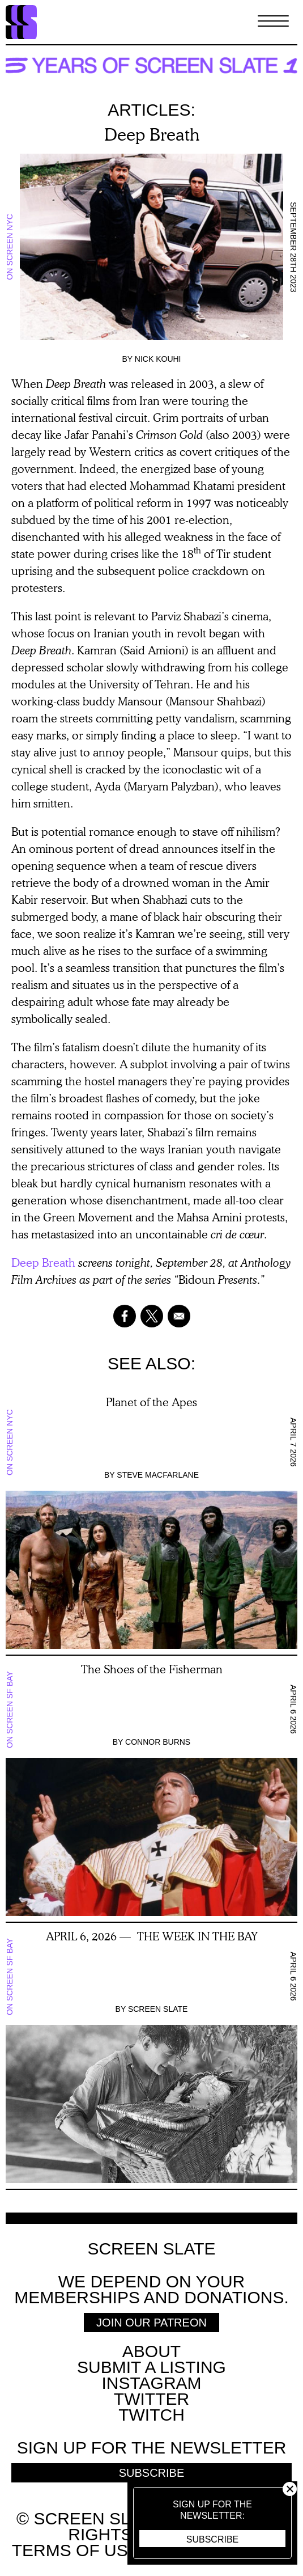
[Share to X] (151, 1316)
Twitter (151, 2398)
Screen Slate (158, 2009)
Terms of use (75, 2550)
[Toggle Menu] (273, 22)
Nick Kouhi (158, 358)
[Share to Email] (179, 1316)
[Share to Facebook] (124, 1316)
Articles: (151, 109)
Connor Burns (157, 1741)
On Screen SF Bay (9, 1709)
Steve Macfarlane (158, 1474)
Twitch (151, 2414)
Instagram (151, 2383)
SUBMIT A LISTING (151, 2367)
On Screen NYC (9, 247)
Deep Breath (43, 1262)
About (151, 2351)
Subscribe (212, 2539)
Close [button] (290, 2489)
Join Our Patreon (151, 2322)
